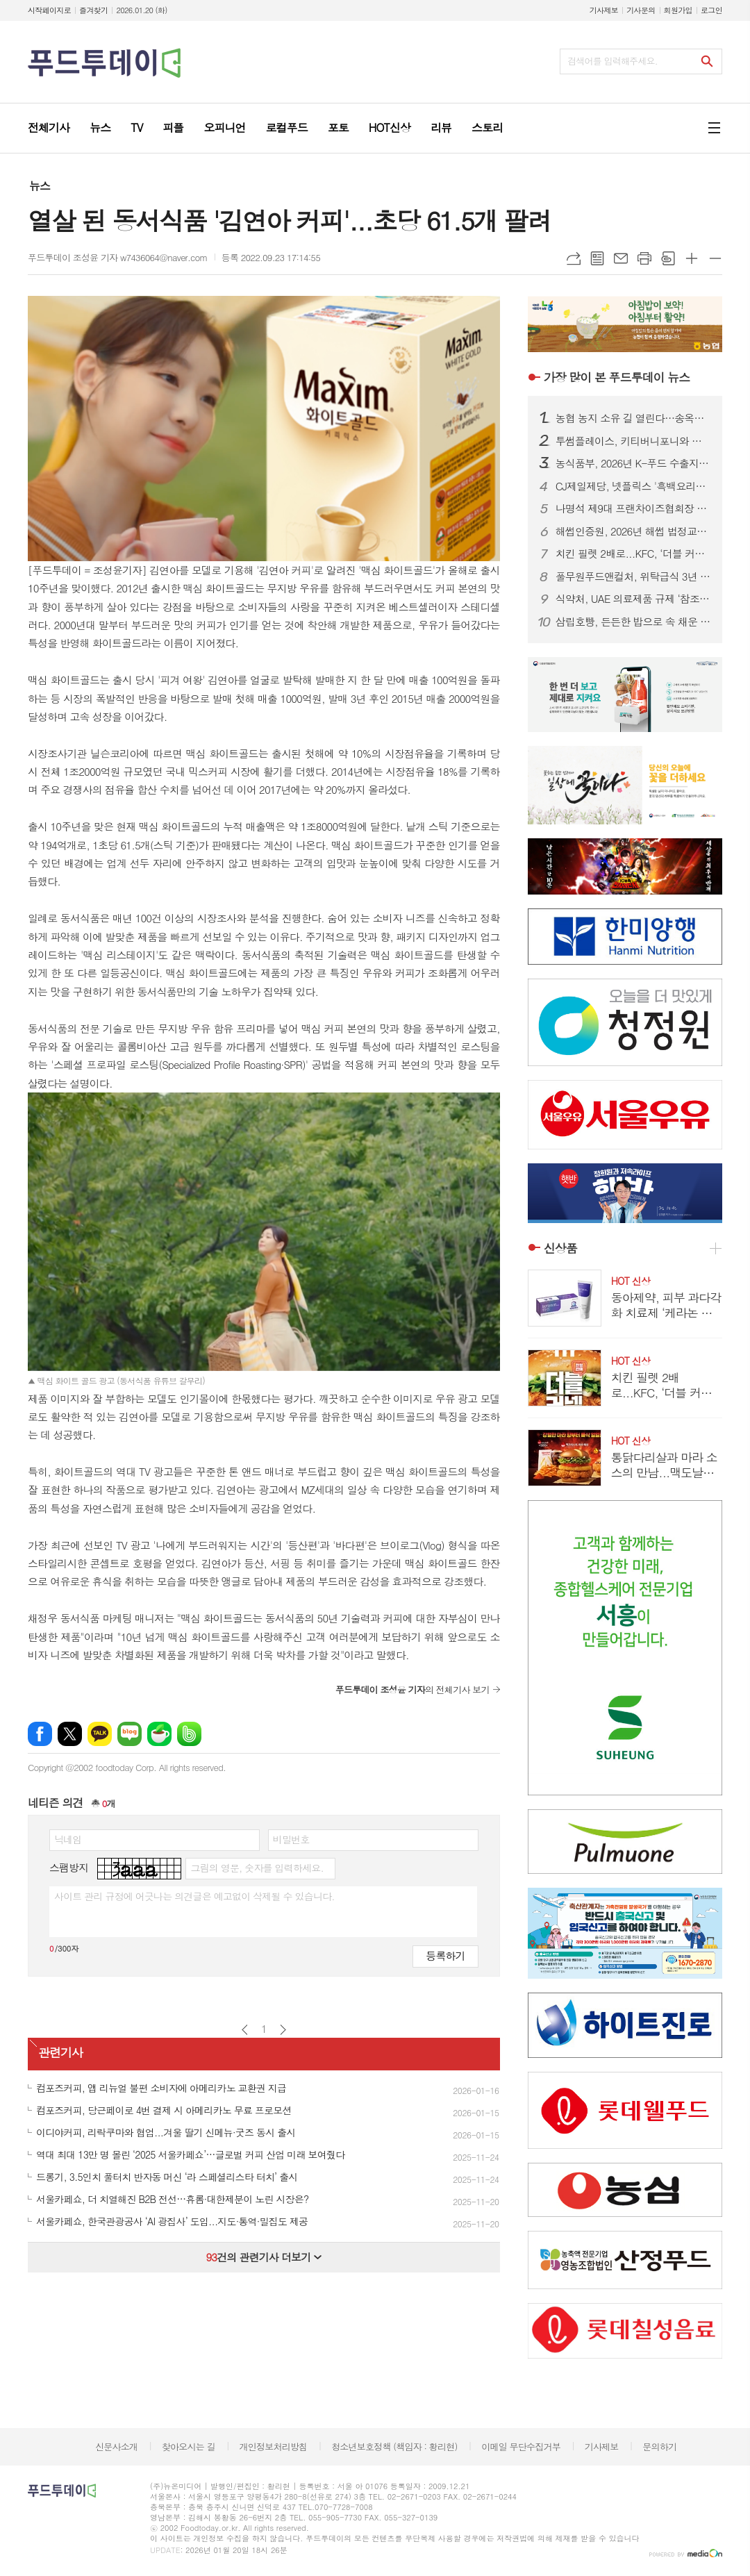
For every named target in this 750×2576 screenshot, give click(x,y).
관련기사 (60, 2053)
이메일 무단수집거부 (520, 2446)
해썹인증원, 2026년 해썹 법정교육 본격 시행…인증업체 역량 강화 (633, 531)
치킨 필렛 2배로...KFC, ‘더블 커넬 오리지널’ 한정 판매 (633, 553)
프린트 (644, 258)
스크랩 (668, 258)
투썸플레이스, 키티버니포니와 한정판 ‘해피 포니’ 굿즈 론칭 (633, 441)
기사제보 (604, 10)
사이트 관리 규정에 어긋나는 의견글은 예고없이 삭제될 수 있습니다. (194, 1896)
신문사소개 (116, 2446)
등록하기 (445, 1955)
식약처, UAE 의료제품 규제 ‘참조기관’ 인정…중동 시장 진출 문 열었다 (633, 599)
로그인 (711, 10)
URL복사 (574, 258)
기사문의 (640, 10)
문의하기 (659, 2446)
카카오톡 (100, 1734)
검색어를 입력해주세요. (612, 60)
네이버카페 (159, 1734)
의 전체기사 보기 (412, 1689)
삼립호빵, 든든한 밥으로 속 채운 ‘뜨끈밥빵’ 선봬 (633, 622)
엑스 (70, 1734)
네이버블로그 (129, 1734)
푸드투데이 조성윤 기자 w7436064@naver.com (118, 257)
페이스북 (40, 1734)
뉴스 (39, 186)
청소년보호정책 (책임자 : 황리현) (394, 2446)
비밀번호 (291, 1839)
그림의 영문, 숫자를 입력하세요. (256, 1867)
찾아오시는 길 (188, 2446)
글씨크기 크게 (692, 258)
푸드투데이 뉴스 (617, 377)
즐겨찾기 (93, 10)
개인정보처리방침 (274, 2446)
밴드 (189, 1734)
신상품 (560, 1248)
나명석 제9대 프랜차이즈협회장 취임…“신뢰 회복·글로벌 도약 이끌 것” (633, 508)
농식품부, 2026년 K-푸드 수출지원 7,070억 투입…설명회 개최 (633, 463)
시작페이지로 (49, 10)
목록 (597, 258)
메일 (621, 258)
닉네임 (67, 1839)
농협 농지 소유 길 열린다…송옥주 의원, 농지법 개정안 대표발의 (633, 418)
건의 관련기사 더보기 (264, 2257)
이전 (245, 2030)
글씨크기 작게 (715, 258)
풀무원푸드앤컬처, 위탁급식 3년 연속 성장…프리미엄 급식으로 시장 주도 (633, 576)
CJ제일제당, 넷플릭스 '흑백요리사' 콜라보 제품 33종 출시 (633, 486)
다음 (283, 2030)
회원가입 (678, 10)
